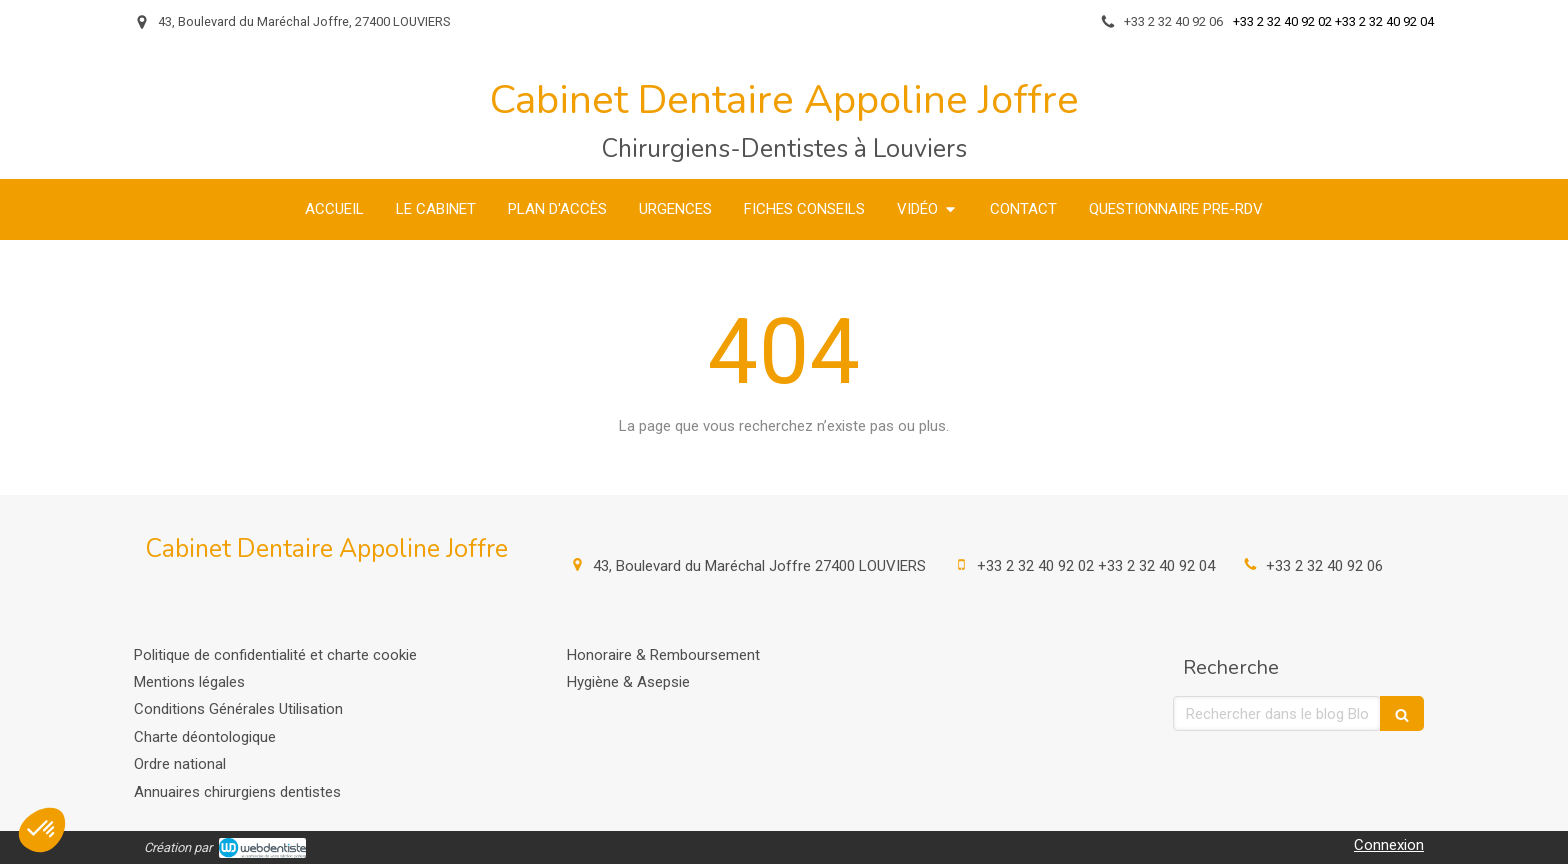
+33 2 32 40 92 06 (1324, 566)
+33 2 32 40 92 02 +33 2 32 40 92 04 (1096, 566)
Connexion (1389, 845)
